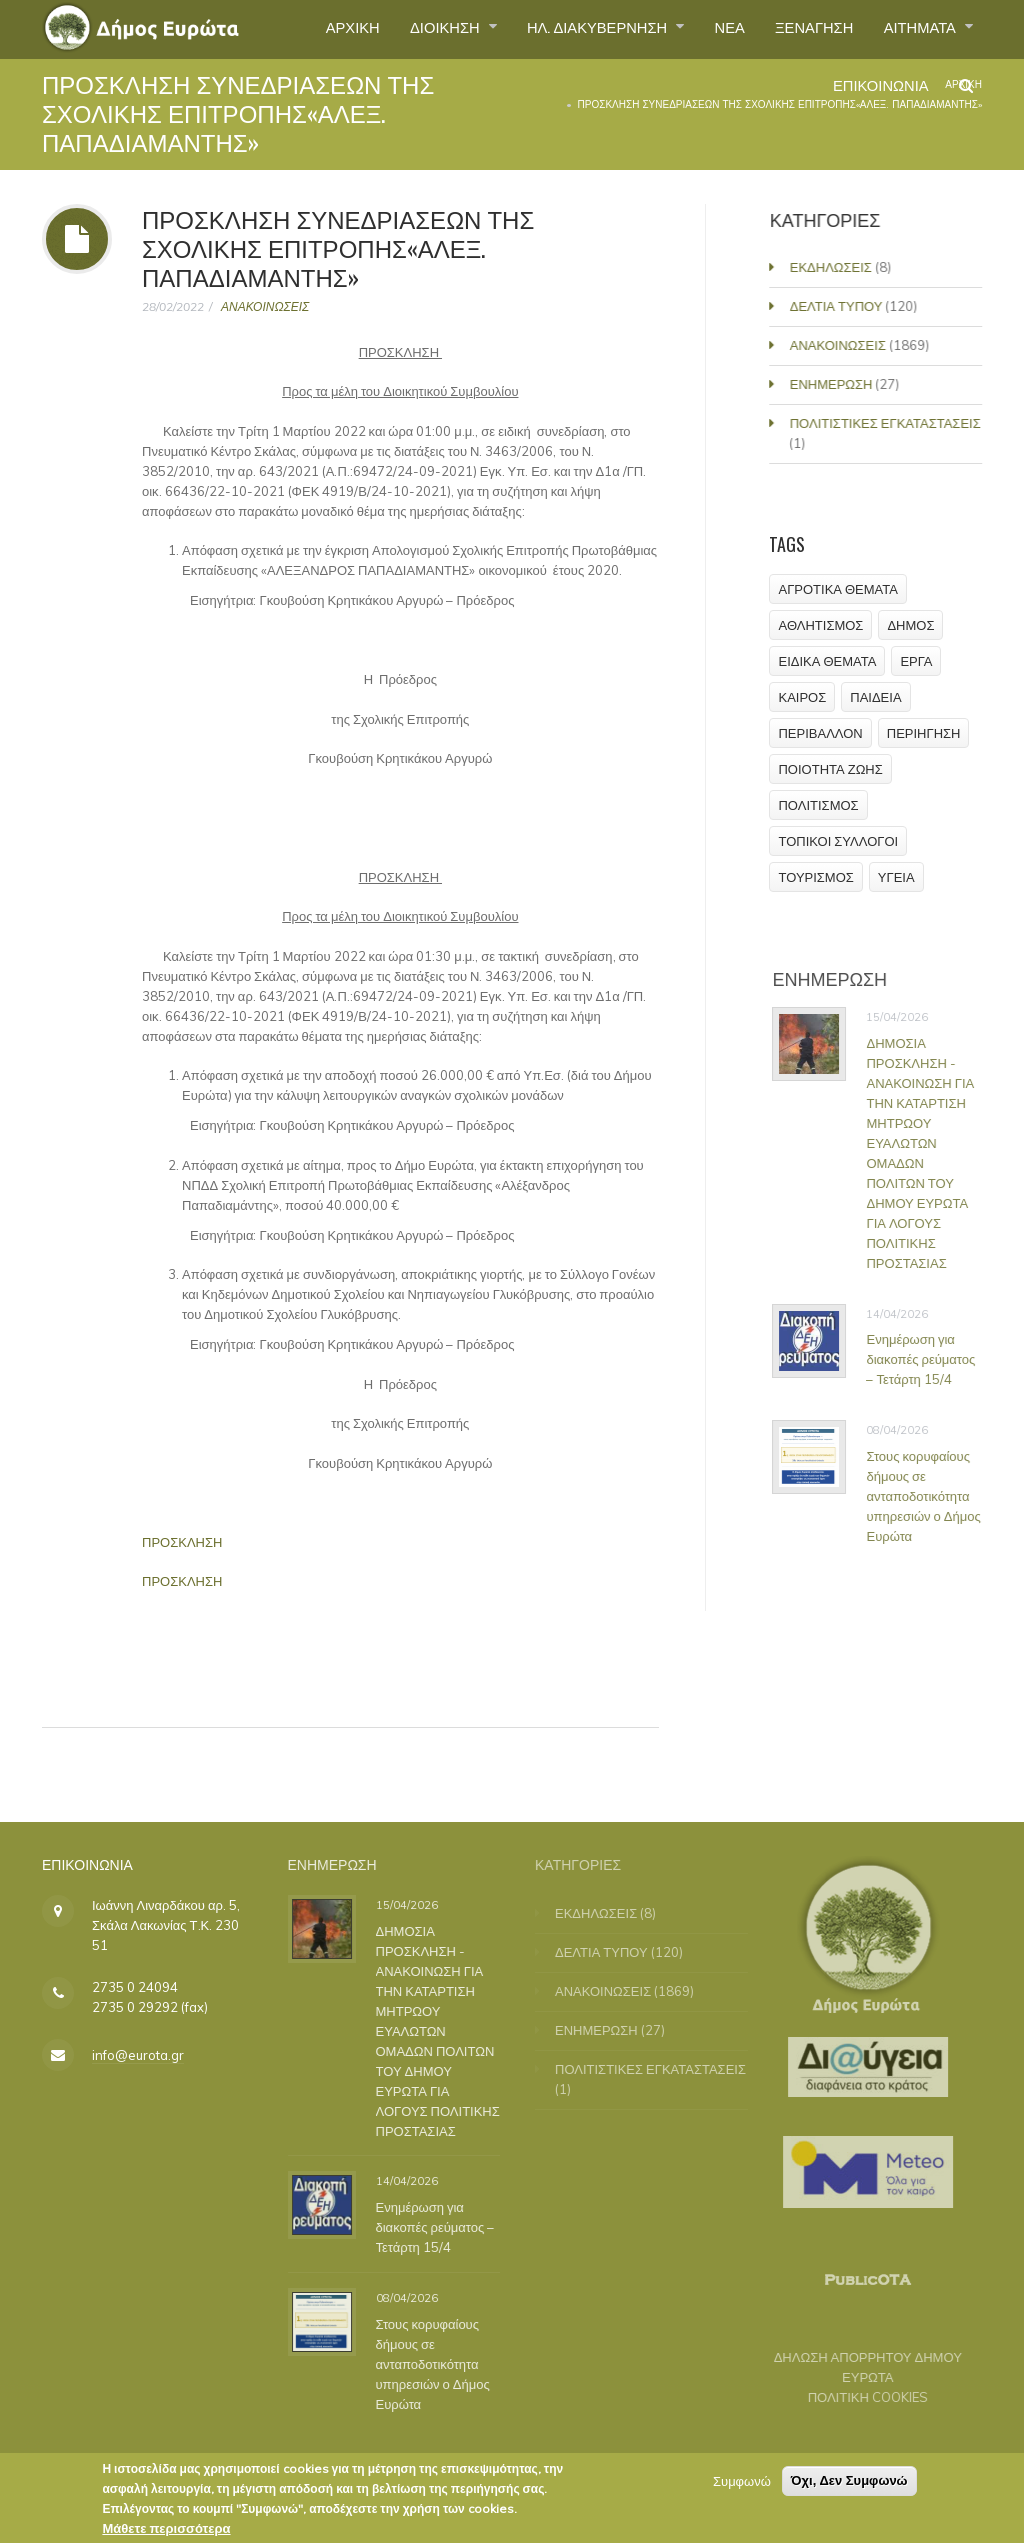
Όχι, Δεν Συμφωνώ (849, 2486)
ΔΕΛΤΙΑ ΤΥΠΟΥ (838, 306)
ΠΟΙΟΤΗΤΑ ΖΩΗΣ (831, 769)
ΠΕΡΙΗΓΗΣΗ (924, 733)
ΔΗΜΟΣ (911, 625)
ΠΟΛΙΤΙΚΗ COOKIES (858, 2397)
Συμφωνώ (742, 2487)
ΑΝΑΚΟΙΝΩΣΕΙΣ (265, 306)
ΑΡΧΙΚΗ (303, 29)
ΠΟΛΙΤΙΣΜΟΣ (819, 805)
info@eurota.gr (138, 2055)
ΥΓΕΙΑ (896, 877)
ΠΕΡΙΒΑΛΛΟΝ (821, 733)
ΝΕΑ (709, 29)
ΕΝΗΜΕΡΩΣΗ (833, 384)
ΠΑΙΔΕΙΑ (876, 697)
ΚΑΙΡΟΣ (803, 697)
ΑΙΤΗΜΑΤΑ (916, 29)
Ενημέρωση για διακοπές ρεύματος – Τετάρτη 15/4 (927, 1359)
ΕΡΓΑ (917, 661)
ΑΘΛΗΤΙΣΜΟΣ (821, 625)
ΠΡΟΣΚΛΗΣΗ (182, 1542)
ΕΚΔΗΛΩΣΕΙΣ (833, 267)
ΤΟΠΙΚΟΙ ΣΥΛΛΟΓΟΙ (839, 841)
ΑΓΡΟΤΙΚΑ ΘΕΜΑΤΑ (838, 589)
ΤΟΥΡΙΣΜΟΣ (816, 877)
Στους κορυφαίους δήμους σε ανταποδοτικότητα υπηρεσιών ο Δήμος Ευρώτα (930, 1496)
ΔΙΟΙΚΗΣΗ (405, 29)
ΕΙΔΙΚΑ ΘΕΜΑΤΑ (828, 661)
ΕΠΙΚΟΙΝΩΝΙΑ (873, 94)
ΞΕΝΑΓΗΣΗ (800, 29)
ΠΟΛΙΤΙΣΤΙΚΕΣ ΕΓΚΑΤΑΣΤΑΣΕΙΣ (887, 423)
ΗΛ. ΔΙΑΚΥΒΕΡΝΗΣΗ (569, 29)
